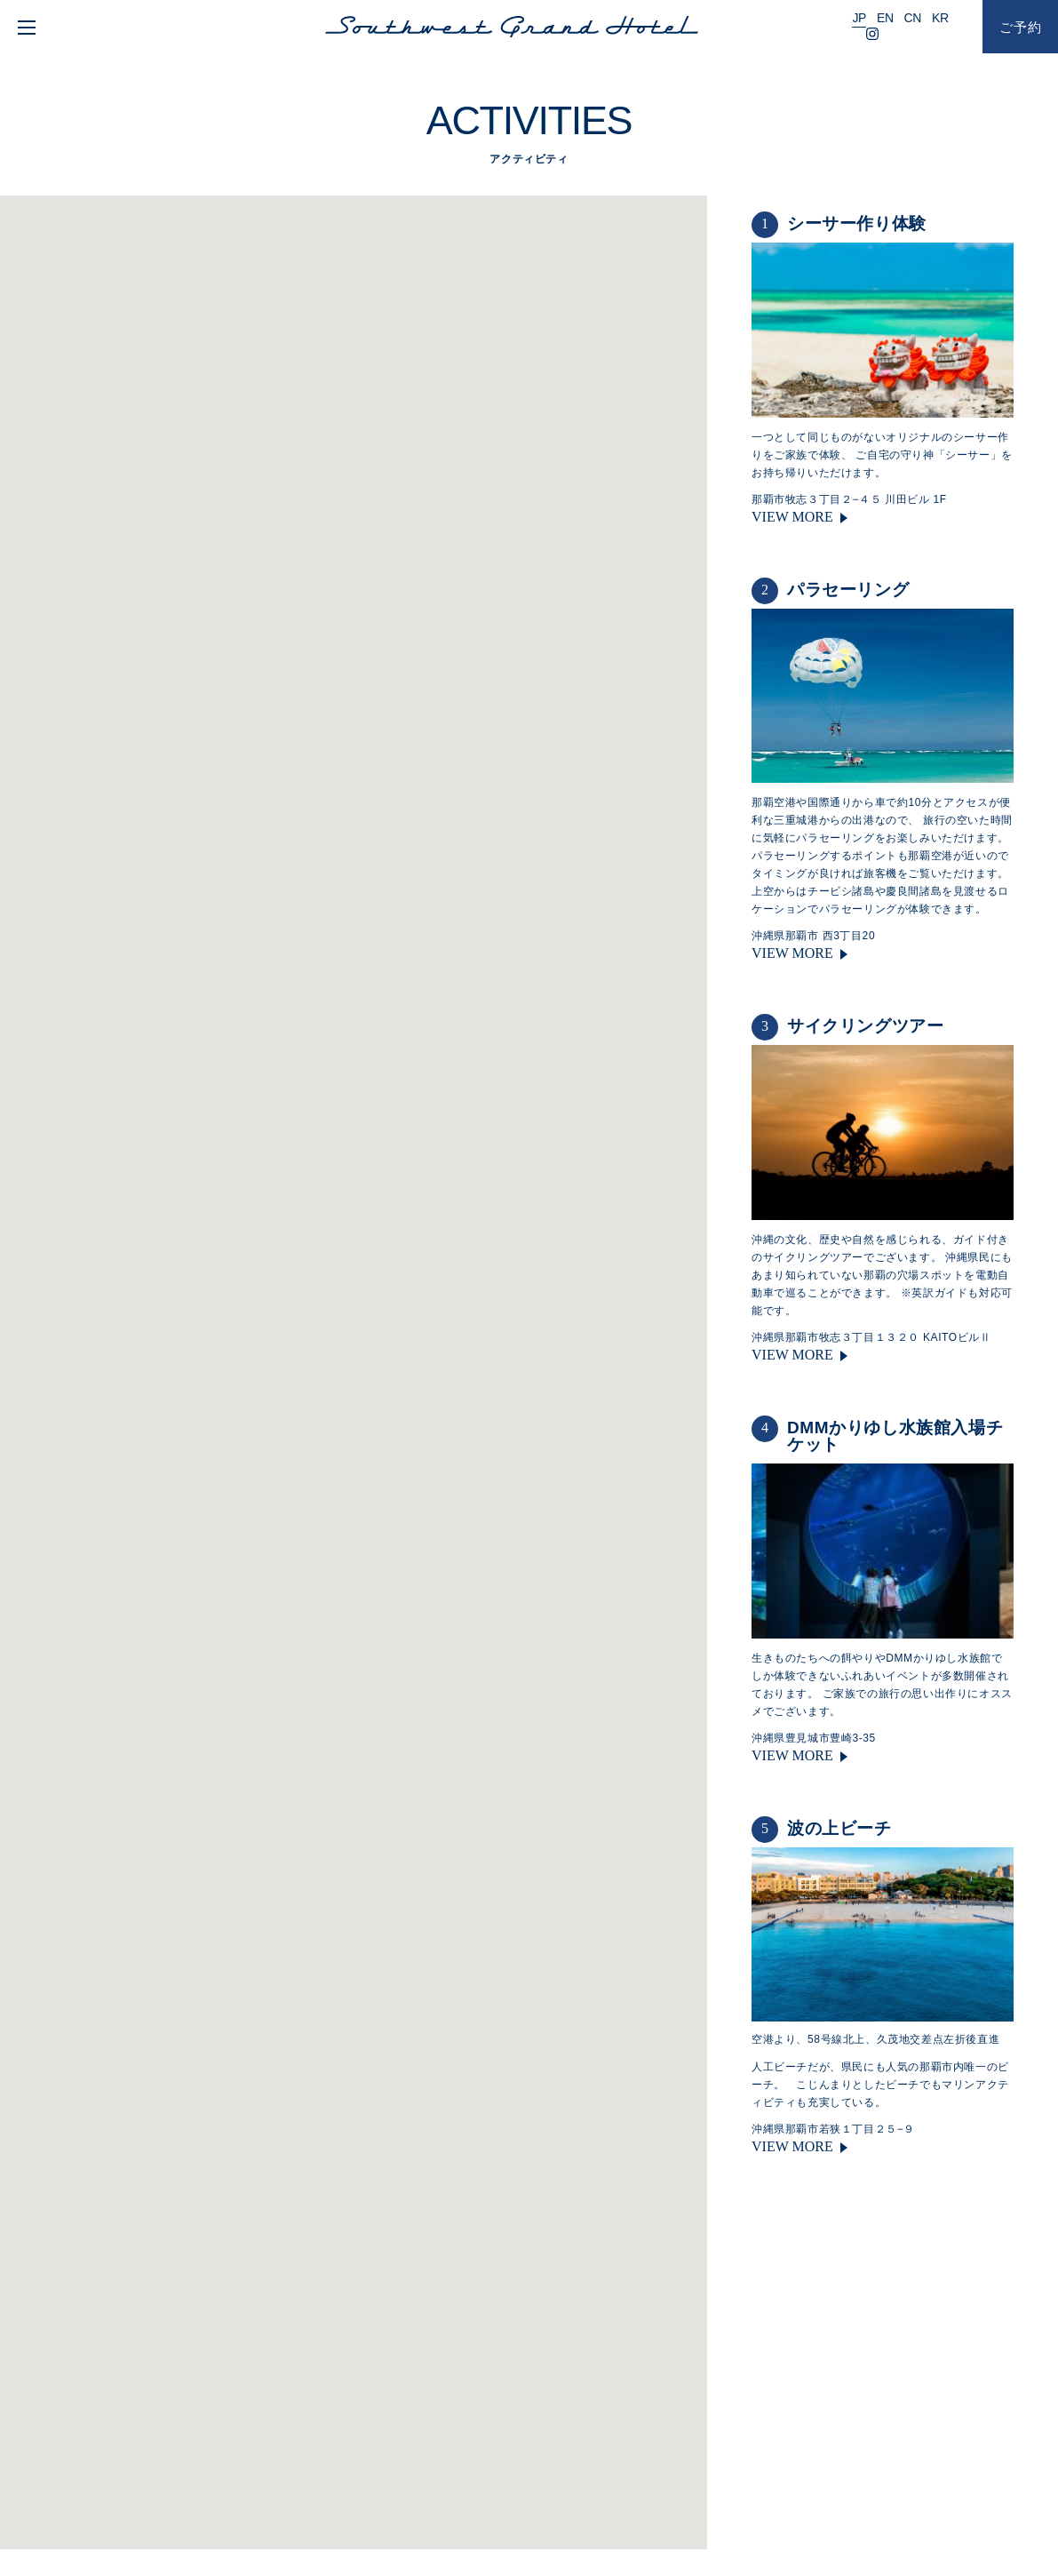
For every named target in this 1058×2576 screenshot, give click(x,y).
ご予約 (1021, 27)
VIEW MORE (792, 516)
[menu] (23, 26)
